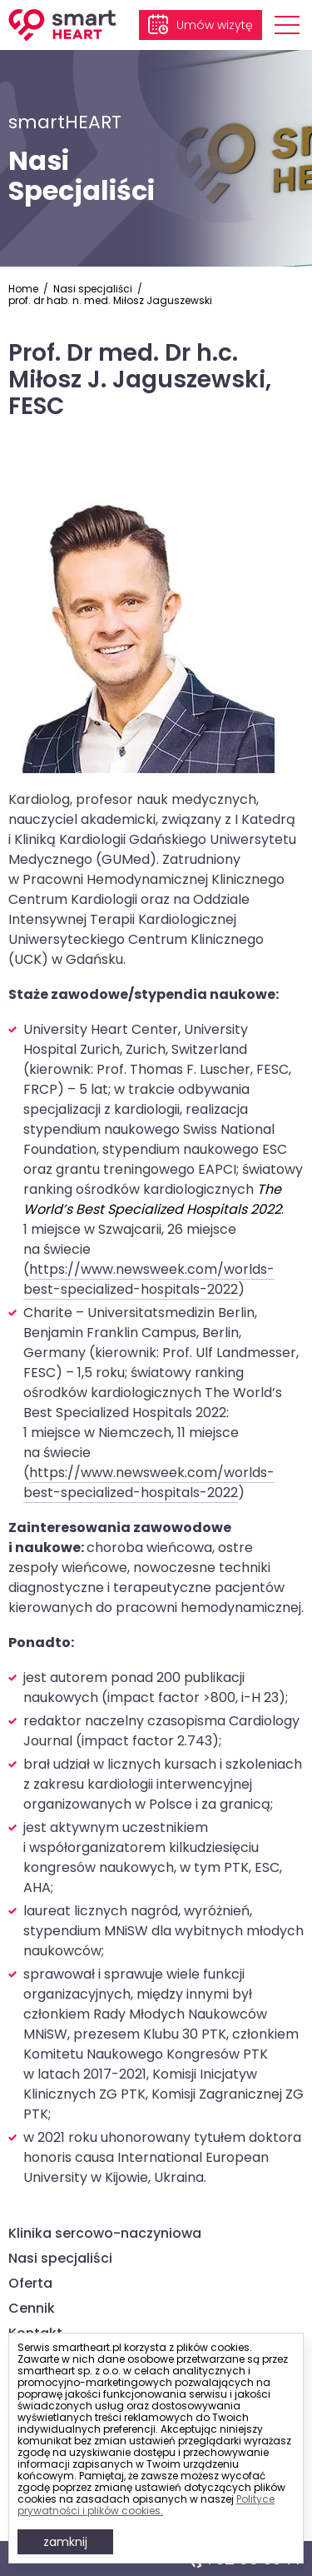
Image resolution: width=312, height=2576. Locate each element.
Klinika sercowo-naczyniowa (104, 2233)
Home (23, 289)
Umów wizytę (214, 25)
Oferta (30, 2283)
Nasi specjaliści (92, 289)
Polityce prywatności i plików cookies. (146, 2505)
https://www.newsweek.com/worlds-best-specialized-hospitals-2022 (149, 1279)
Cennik (31, 2308)
